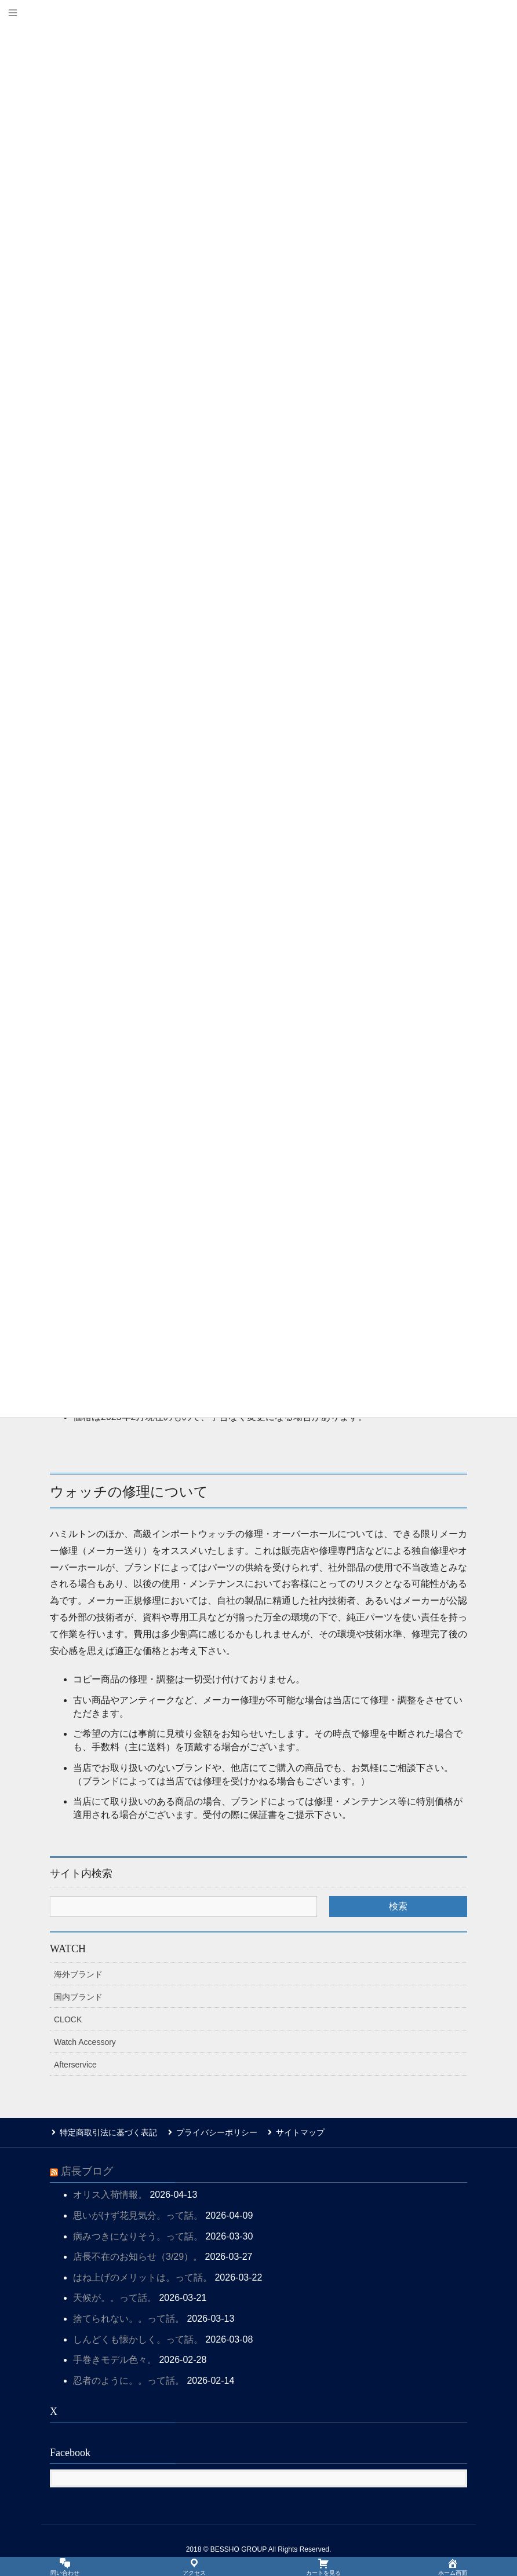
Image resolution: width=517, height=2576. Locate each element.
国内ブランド (78, 1996)
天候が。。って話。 (114, 2296)
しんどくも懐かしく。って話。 (138, 2338)
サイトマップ (294, 2131)
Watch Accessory (85, 2042)
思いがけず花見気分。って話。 (138, 2214)
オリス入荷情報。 (110, 2193)
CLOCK (68, 2019)
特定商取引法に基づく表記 (106, 2131)
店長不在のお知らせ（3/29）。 (137, 2255)
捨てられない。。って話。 (128, 2317)
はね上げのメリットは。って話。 (142, 2276)
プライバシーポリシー (212, 2131)
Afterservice (75, 2064)
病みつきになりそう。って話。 (138, 2235)
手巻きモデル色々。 (114, 2358)
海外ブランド (78, 1974)
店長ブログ (87, 2170)
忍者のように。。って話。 (128, 2379)
